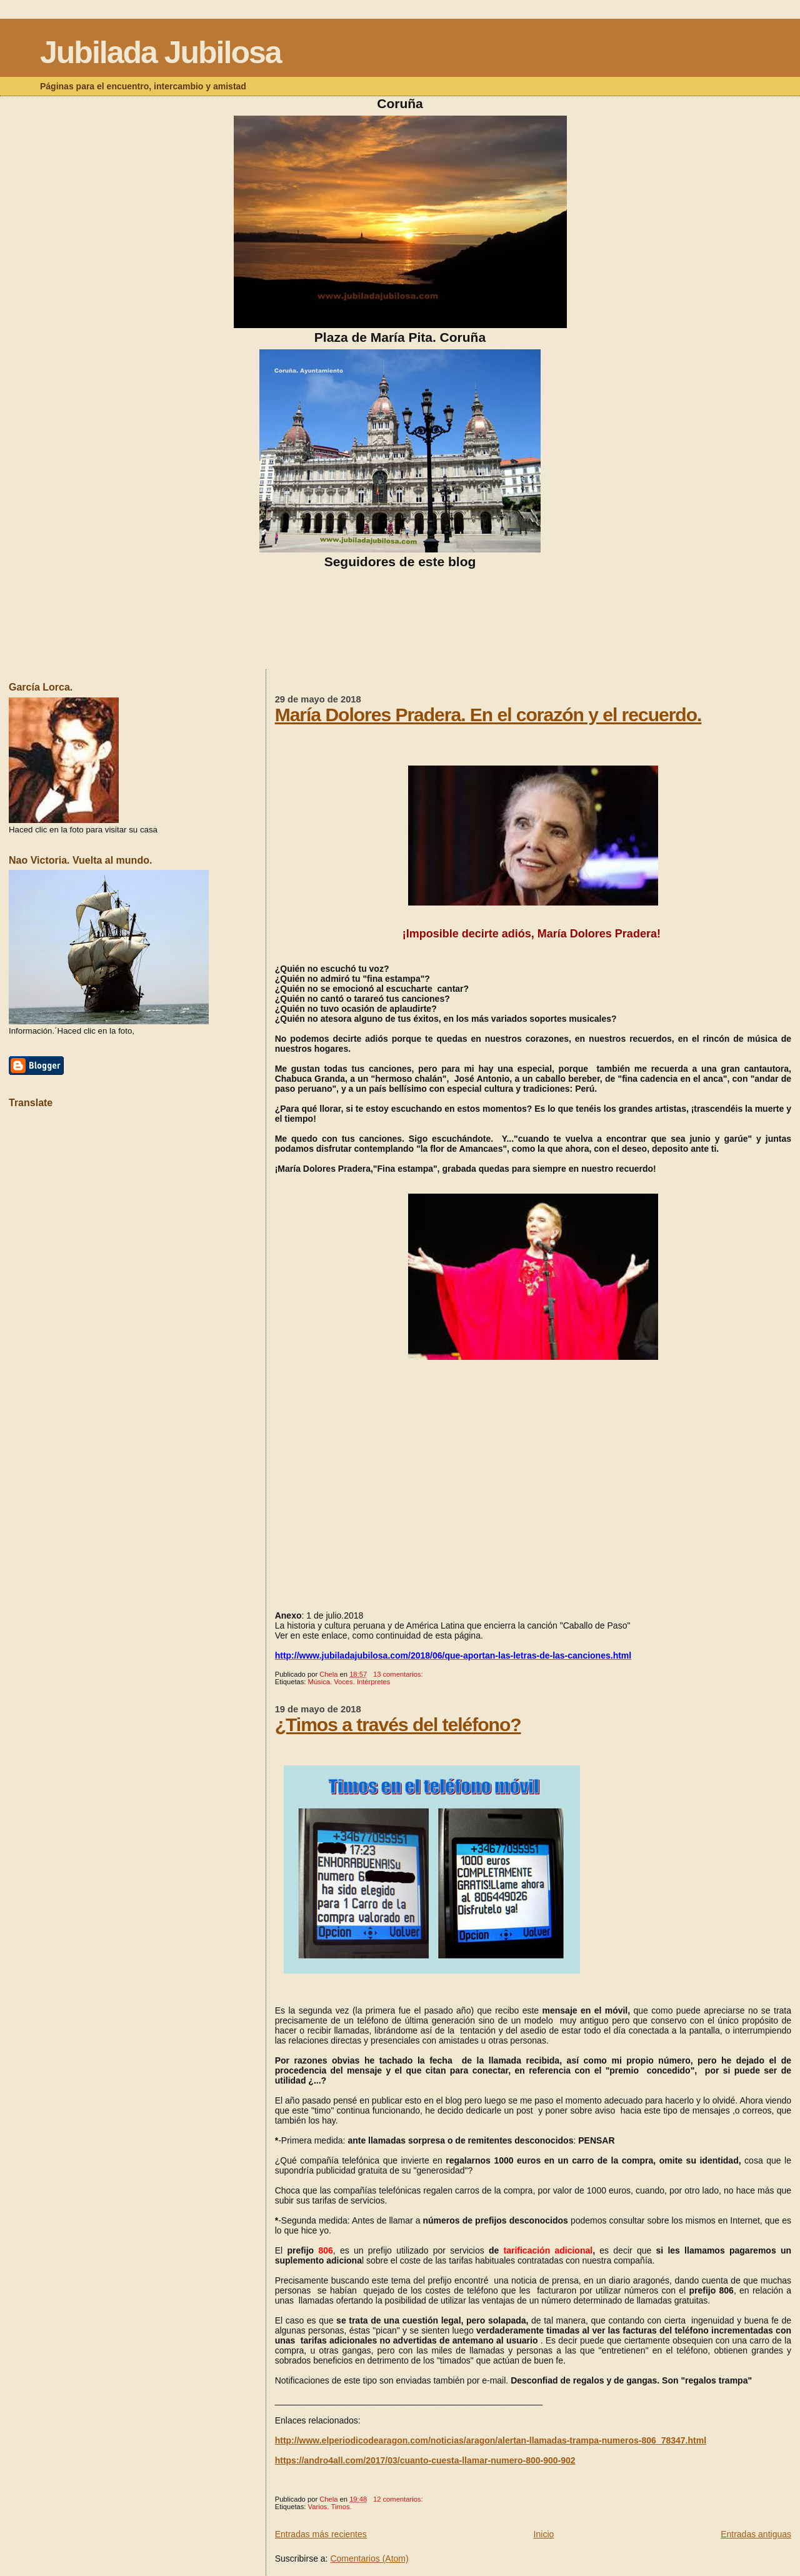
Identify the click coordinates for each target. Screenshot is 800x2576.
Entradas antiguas (756, 2534)
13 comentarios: (399, 1674)
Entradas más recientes (321, 2534)
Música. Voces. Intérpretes (349, 1681)
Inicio (544, 2534)
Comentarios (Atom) (369, 2559)
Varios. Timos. (330, 2506)
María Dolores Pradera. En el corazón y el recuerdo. (488, 714)
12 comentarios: (399, 2499)
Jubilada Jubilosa (160, 52)
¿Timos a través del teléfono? (398, 1724)
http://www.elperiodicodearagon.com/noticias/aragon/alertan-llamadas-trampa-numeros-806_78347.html (490, 2440)
